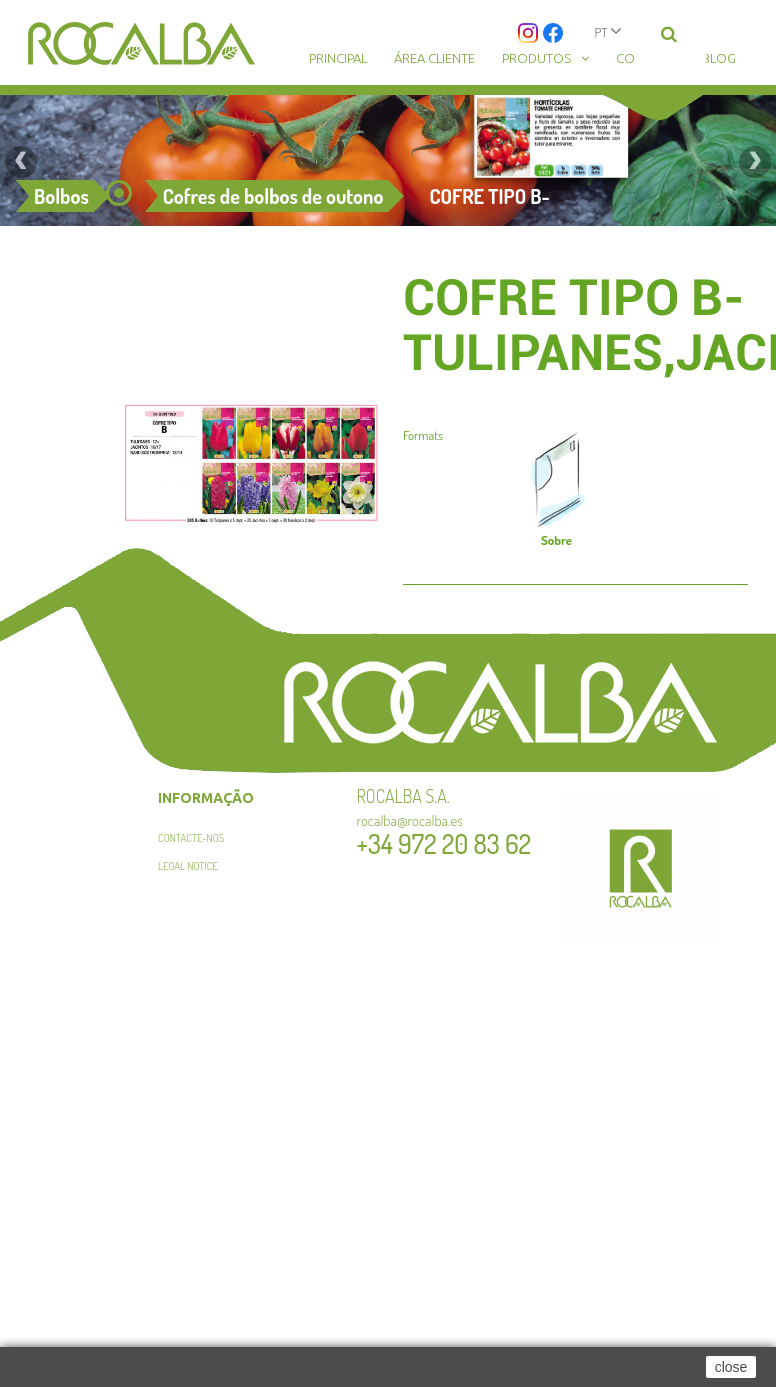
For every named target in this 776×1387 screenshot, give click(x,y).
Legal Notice (188, 866)
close (731, 1367)
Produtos (536, 58)
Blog (719, 58)
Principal (338, 58)
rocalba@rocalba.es (410, 820)
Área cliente (434, 58)
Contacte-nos (191, 838)
